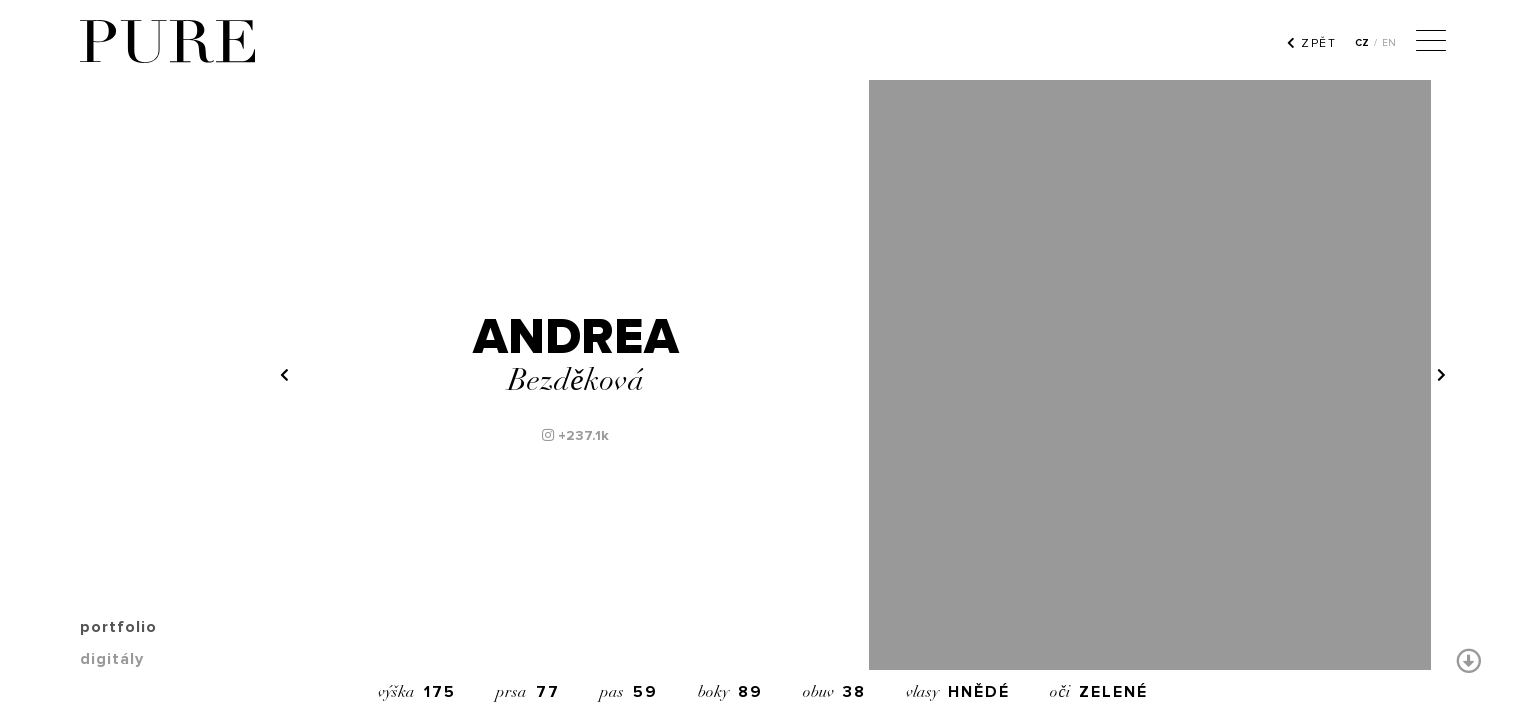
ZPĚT (1311, 43)
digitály (112, 659)
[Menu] (1431, 43)
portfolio (118, 627)
